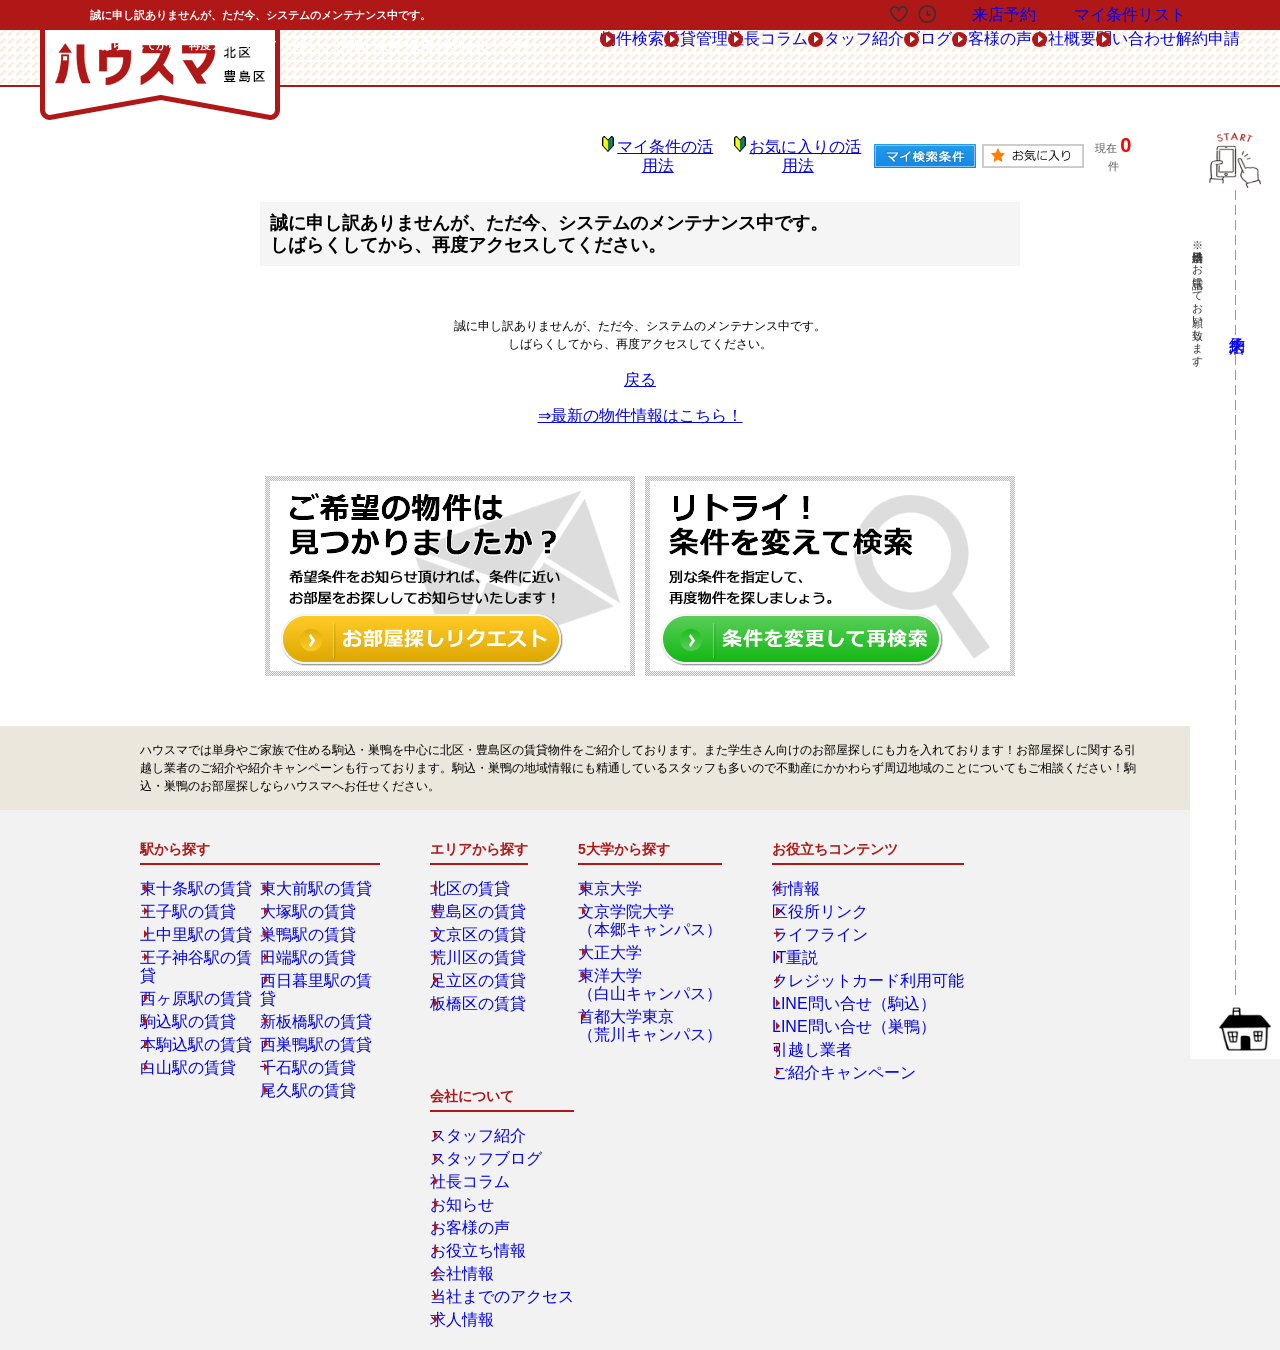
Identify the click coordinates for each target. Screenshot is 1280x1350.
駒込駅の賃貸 (191, 989)
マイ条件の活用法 (661, 150)
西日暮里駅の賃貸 (323, 966)
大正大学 (617, 938)
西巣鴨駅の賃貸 (317, 1012)
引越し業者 (796, 1035)
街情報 (784, 874)
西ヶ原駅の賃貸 (197, 966)
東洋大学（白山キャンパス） (647, 970)
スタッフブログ (1017, 897)
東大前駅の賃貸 (317, 874)
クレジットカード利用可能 (838, 966)
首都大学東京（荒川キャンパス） (647, 1011)
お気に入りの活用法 (791, 150)
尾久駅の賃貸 (311, 1058)
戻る (640, 365)
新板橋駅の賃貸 (317, 989)
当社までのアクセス (1029, 1035)
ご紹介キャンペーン (820, 1058)
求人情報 (999, 1058)
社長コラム (1005, 920)
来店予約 (358, 1169)
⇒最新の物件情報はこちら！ (640, 401)
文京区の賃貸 (481, 920)
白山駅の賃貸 (191, 1035)
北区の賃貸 (475, 874)
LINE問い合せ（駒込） (827, 989)
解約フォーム (213, 1214)
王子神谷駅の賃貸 (203, 943)
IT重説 (783, 943)
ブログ (780, 58)
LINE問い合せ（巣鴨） (827, 1012)
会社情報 (999, 1012)
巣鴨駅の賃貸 (311, 920)
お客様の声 (876, 58)
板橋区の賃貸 (481, 989)
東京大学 (617, 874)
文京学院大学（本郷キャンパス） (647, 906)
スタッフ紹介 (1011, 874)
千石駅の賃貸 (311, 1035)
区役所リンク (802, 897)
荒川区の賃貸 (481, 943)
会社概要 (979, 58)
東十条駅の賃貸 (197, 874)
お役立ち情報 (1011, 989)
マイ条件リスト (1130, 14)
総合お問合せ (213, 1169)
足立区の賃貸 (481, 966)
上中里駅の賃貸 (197, 920)
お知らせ (999, 943)
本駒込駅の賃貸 (197, 1012)
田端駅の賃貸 (311, 943)
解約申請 (1188, 57)
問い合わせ (1081, 58)
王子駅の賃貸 (191, 897)
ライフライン (802, 920)
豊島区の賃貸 (481, 897)
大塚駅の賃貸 (311, 897)
